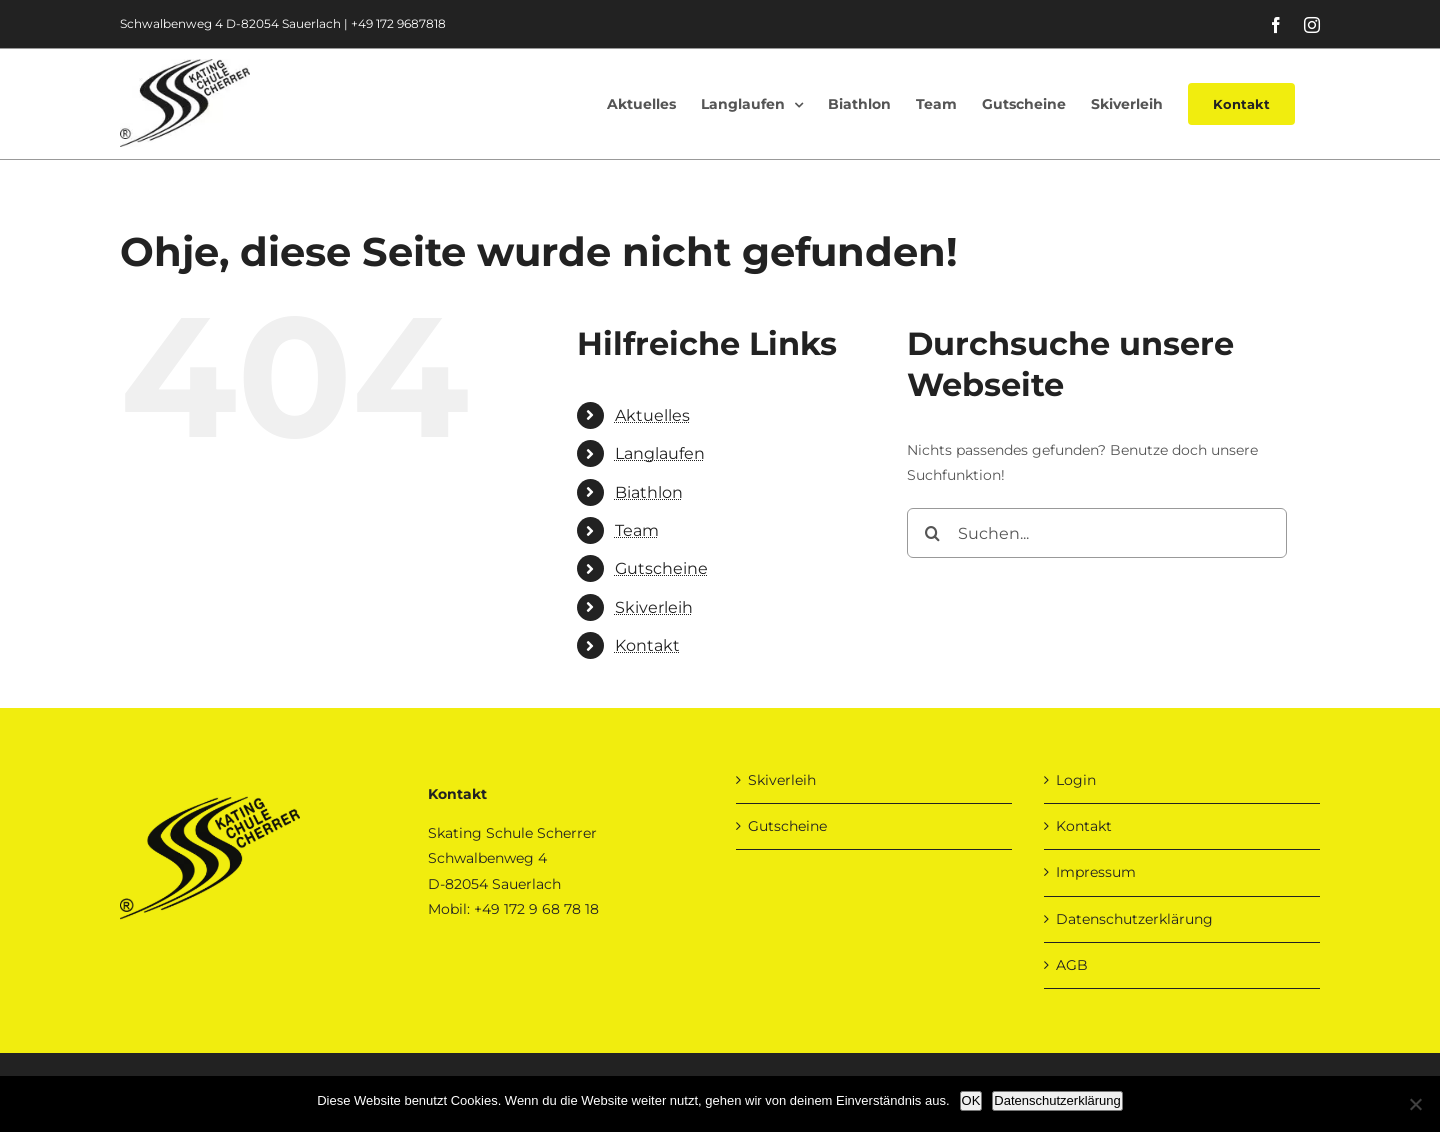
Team (637, 530)
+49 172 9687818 (398, 23)
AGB (1072, 965)
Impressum (1096, 872)
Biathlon (649, 492)
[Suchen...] (1097, 533)
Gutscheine (661, 568)
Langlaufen (660, 453)
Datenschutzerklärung (1134, 919)
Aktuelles (652, 415)
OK (971, 1100)
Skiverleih (654, 607)
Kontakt (647, 645)
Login (1076, 780)
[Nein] (1415, 1104)
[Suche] (932, 533)
